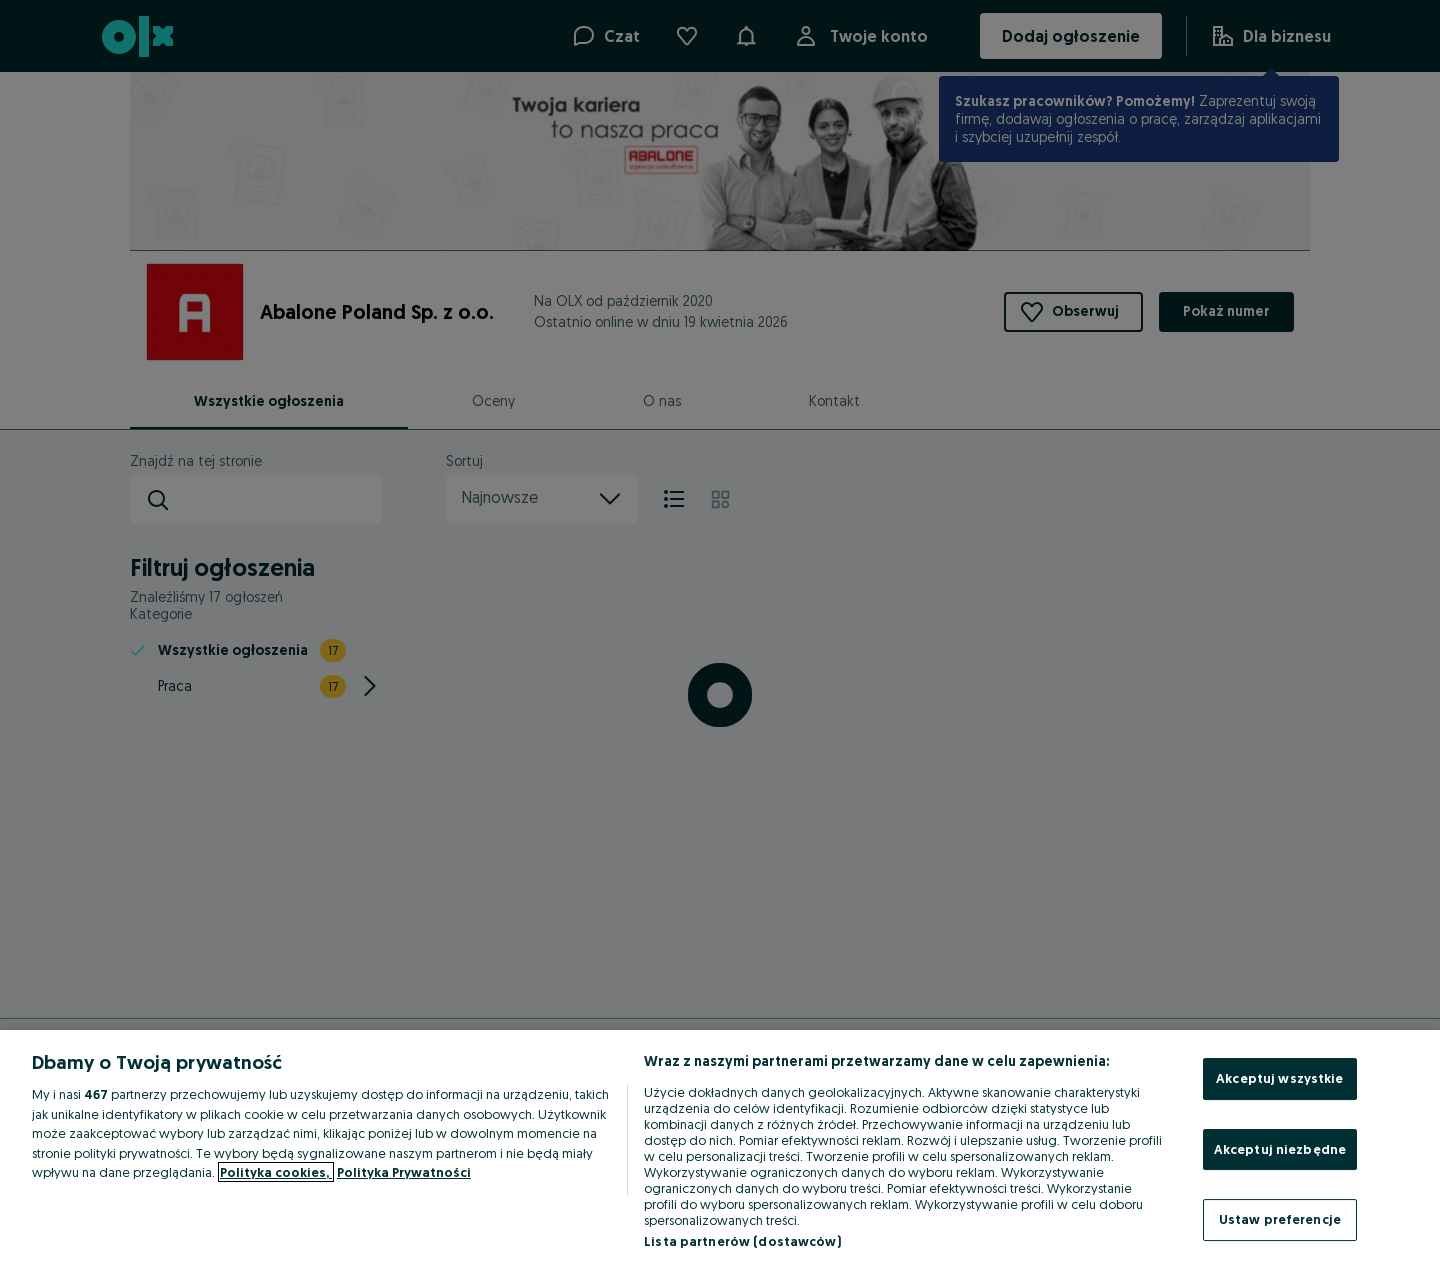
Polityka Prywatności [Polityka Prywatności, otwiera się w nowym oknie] (404, 1172)
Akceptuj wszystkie (1279, 1078)
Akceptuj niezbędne (1280, 1149)
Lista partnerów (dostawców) (742, 1241)
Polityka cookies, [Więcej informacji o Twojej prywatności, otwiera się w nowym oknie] (276, 1172)
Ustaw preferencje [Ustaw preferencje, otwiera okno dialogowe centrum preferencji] (1280, 1219)
